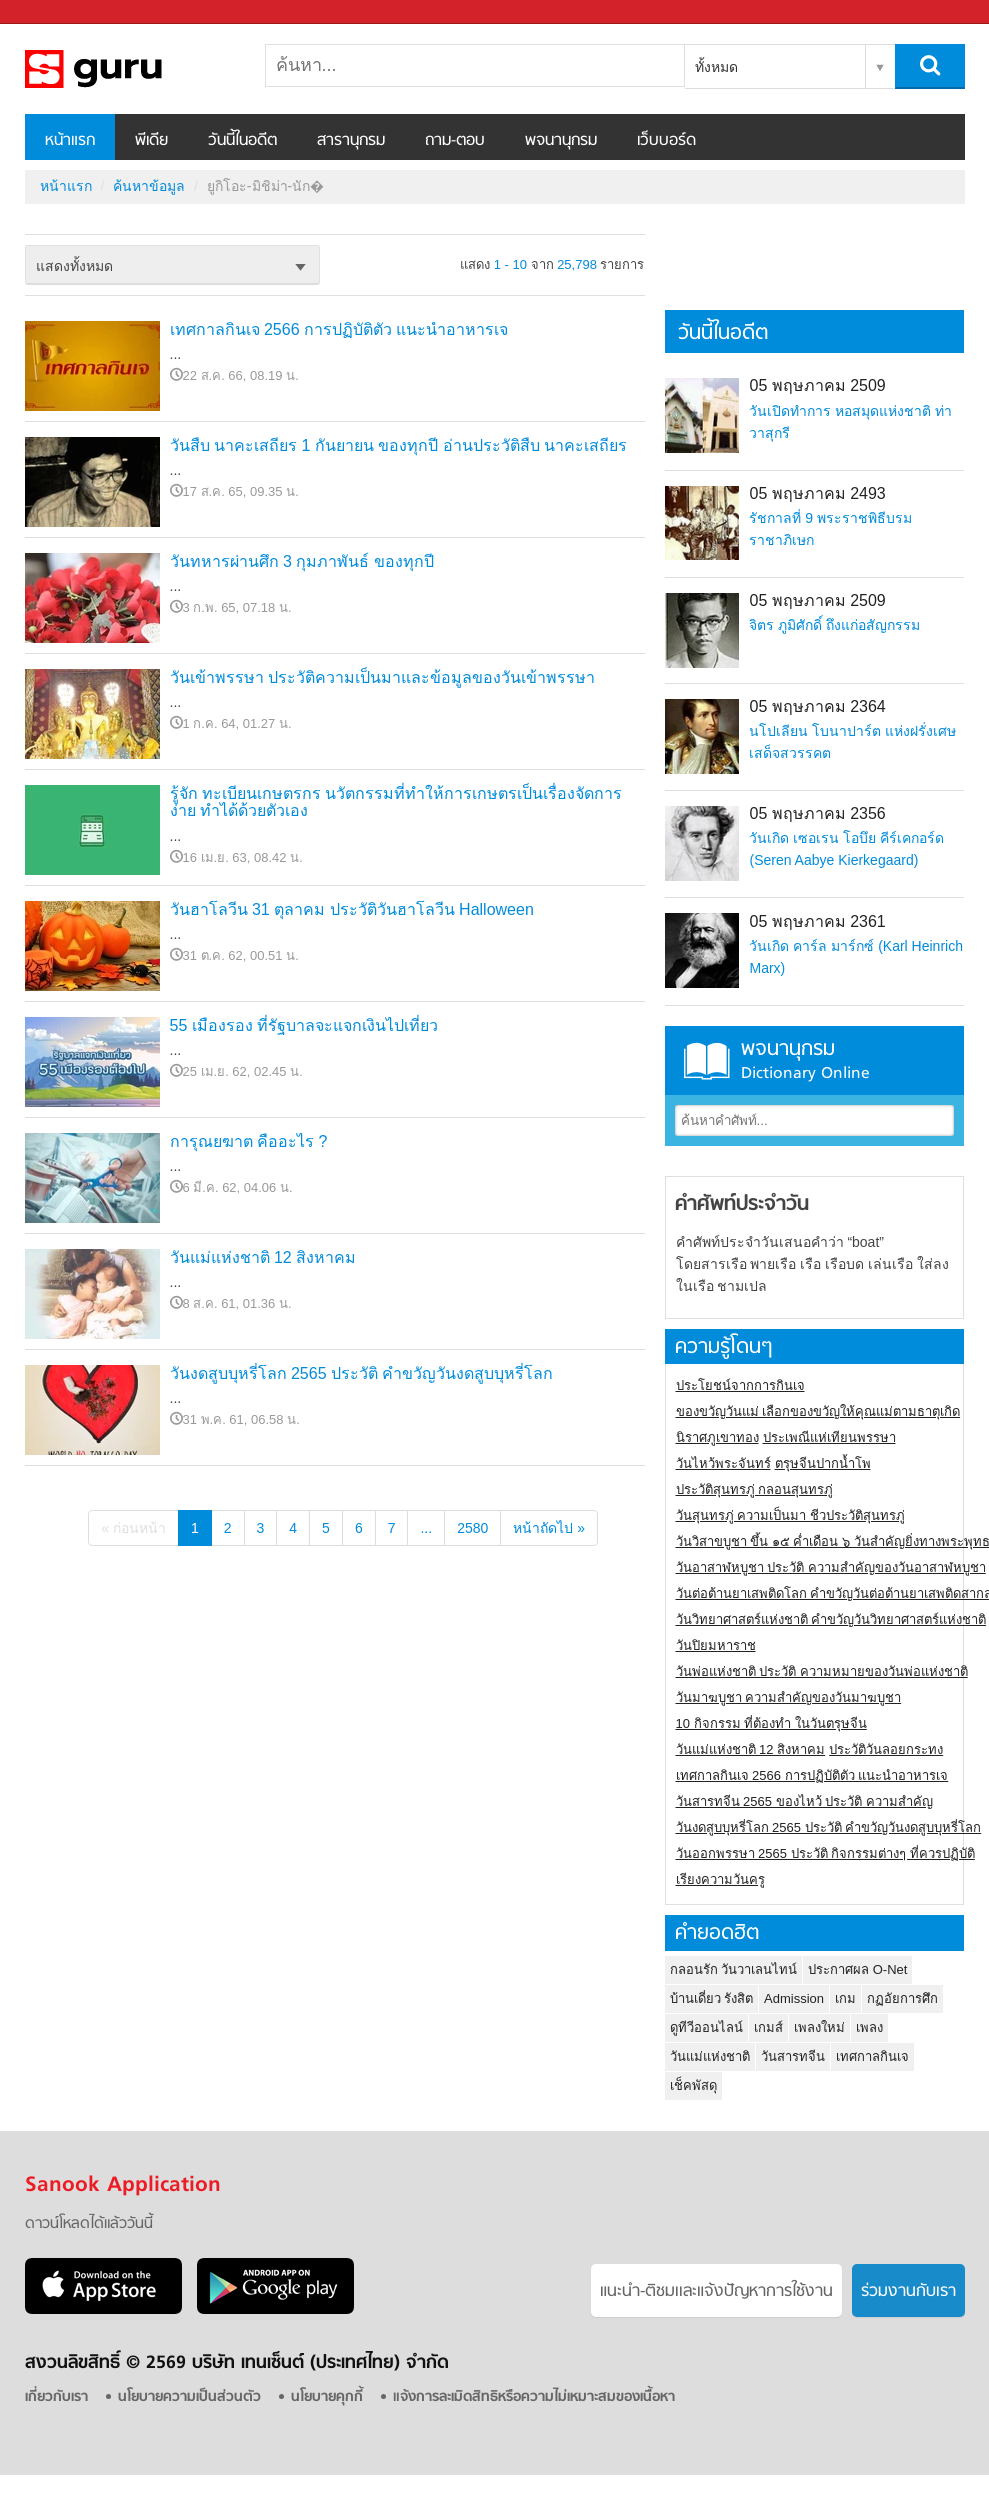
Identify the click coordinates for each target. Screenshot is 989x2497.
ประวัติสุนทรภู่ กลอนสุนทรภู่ (755, 1489)
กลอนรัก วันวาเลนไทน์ (734, 1969)
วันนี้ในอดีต (242, 141)
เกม (845, 1998)
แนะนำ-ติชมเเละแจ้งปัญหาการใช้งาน (716, 2292)
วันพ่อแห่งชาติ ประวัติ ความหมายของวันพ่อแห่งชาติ (822, 1671)
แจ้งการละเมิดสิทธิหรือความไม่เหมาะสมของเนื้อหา (534, 2397)
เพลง (869, 2027)
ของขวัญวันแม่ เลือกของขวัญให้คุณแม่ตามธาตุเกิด (818, 1411)
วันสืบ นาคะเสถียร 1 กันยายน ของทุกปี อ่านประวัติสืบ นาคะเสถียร (399, 445)
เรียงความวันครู (720, 1879)
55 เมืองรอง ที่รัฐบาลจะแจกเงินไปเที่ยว (304, 1025)
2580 (472, 1528)
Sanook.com (60, 12)
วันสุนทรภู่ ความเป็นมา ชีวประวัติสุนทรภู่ (790, 1515)
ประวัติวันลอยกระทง (886, 1749)
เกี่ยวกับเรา (56, 2397)
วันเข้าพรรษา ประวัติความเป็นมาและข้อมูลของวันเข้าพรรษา (382, 677)
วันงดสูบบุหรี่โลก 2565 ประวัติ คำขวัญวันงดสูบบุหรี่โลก (362, 1373)
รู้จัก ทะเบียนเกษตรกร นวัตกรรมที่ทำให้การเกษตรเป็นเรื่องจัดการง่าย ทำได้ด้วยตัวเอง (396, 802)
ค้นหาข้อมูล (149, 186)
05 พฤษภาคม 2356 (817, 813)
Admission (794, 1998)
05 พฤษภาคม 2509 (817, 385)
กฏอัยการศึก (902, 1998)
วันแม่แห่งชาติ (710, 2056)
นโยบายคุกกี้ (327, 2397)
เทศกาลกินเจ (872, 2056)
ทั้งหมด (716, 67)
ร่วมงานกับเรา (908, 2292)
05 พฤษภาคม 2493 (817, 493)
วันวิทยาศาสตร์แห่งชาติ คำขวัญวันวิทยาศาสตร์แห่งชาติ (831, 1619)
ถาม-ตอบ (455, 141)
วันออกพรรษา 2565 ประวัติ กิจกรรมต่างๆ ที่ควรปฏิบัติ (825, 1853)
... (426, 1528)
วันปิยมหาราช (716, 1645)
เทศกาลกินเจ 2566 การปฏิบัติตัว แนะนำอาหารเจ (339, 329)
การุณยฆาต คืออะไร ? (249, 1141)
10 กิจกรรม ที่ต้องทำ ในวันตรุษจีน (771, 1723)
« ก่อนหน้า (133, 1528)
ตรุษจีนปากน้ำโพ (823, 1463)
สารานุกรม (351, 141)
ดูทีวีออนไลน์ (706, 2027)
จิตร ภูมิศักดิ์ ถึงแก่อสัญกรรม (834, 625)
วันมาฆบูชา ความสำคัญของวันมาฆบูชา (789, 1697)
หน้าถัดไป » (549, 1528)
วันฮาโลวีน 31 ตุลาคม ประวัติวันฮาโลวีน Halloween (352, 909)
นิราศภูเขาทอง (717, 1437)
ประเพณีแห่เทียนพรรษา (829, 1437)
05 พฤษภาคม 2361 (817, 921)
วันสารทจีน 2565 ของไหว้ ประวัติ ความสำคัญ (804, 1801)
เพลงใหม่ (819, 2027)
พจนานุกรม (561, 141)
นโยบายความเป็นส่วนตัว (189, 2397)
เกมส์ (768, 2027)
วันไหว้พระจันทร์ (723, 1463)
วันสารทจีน (793, 2056)
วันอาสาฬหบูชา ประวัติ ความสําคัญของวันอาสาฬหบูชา (831, 1567)
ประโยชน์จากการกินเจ (740, 1385)
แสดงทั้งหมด (74, 266)
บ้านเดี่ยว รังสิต (712, 1998)
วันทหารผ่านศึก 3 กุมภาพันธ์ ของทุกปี (302, 561)
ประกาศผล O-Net (857, 1969)
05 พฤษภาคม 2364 (817, 706)
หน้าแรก (70, 141)
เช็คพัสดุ (693, 2085)
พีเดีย (151, 141)
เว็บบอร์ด (666, 141)
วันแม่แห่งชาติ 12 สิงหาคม (263, 1257)
